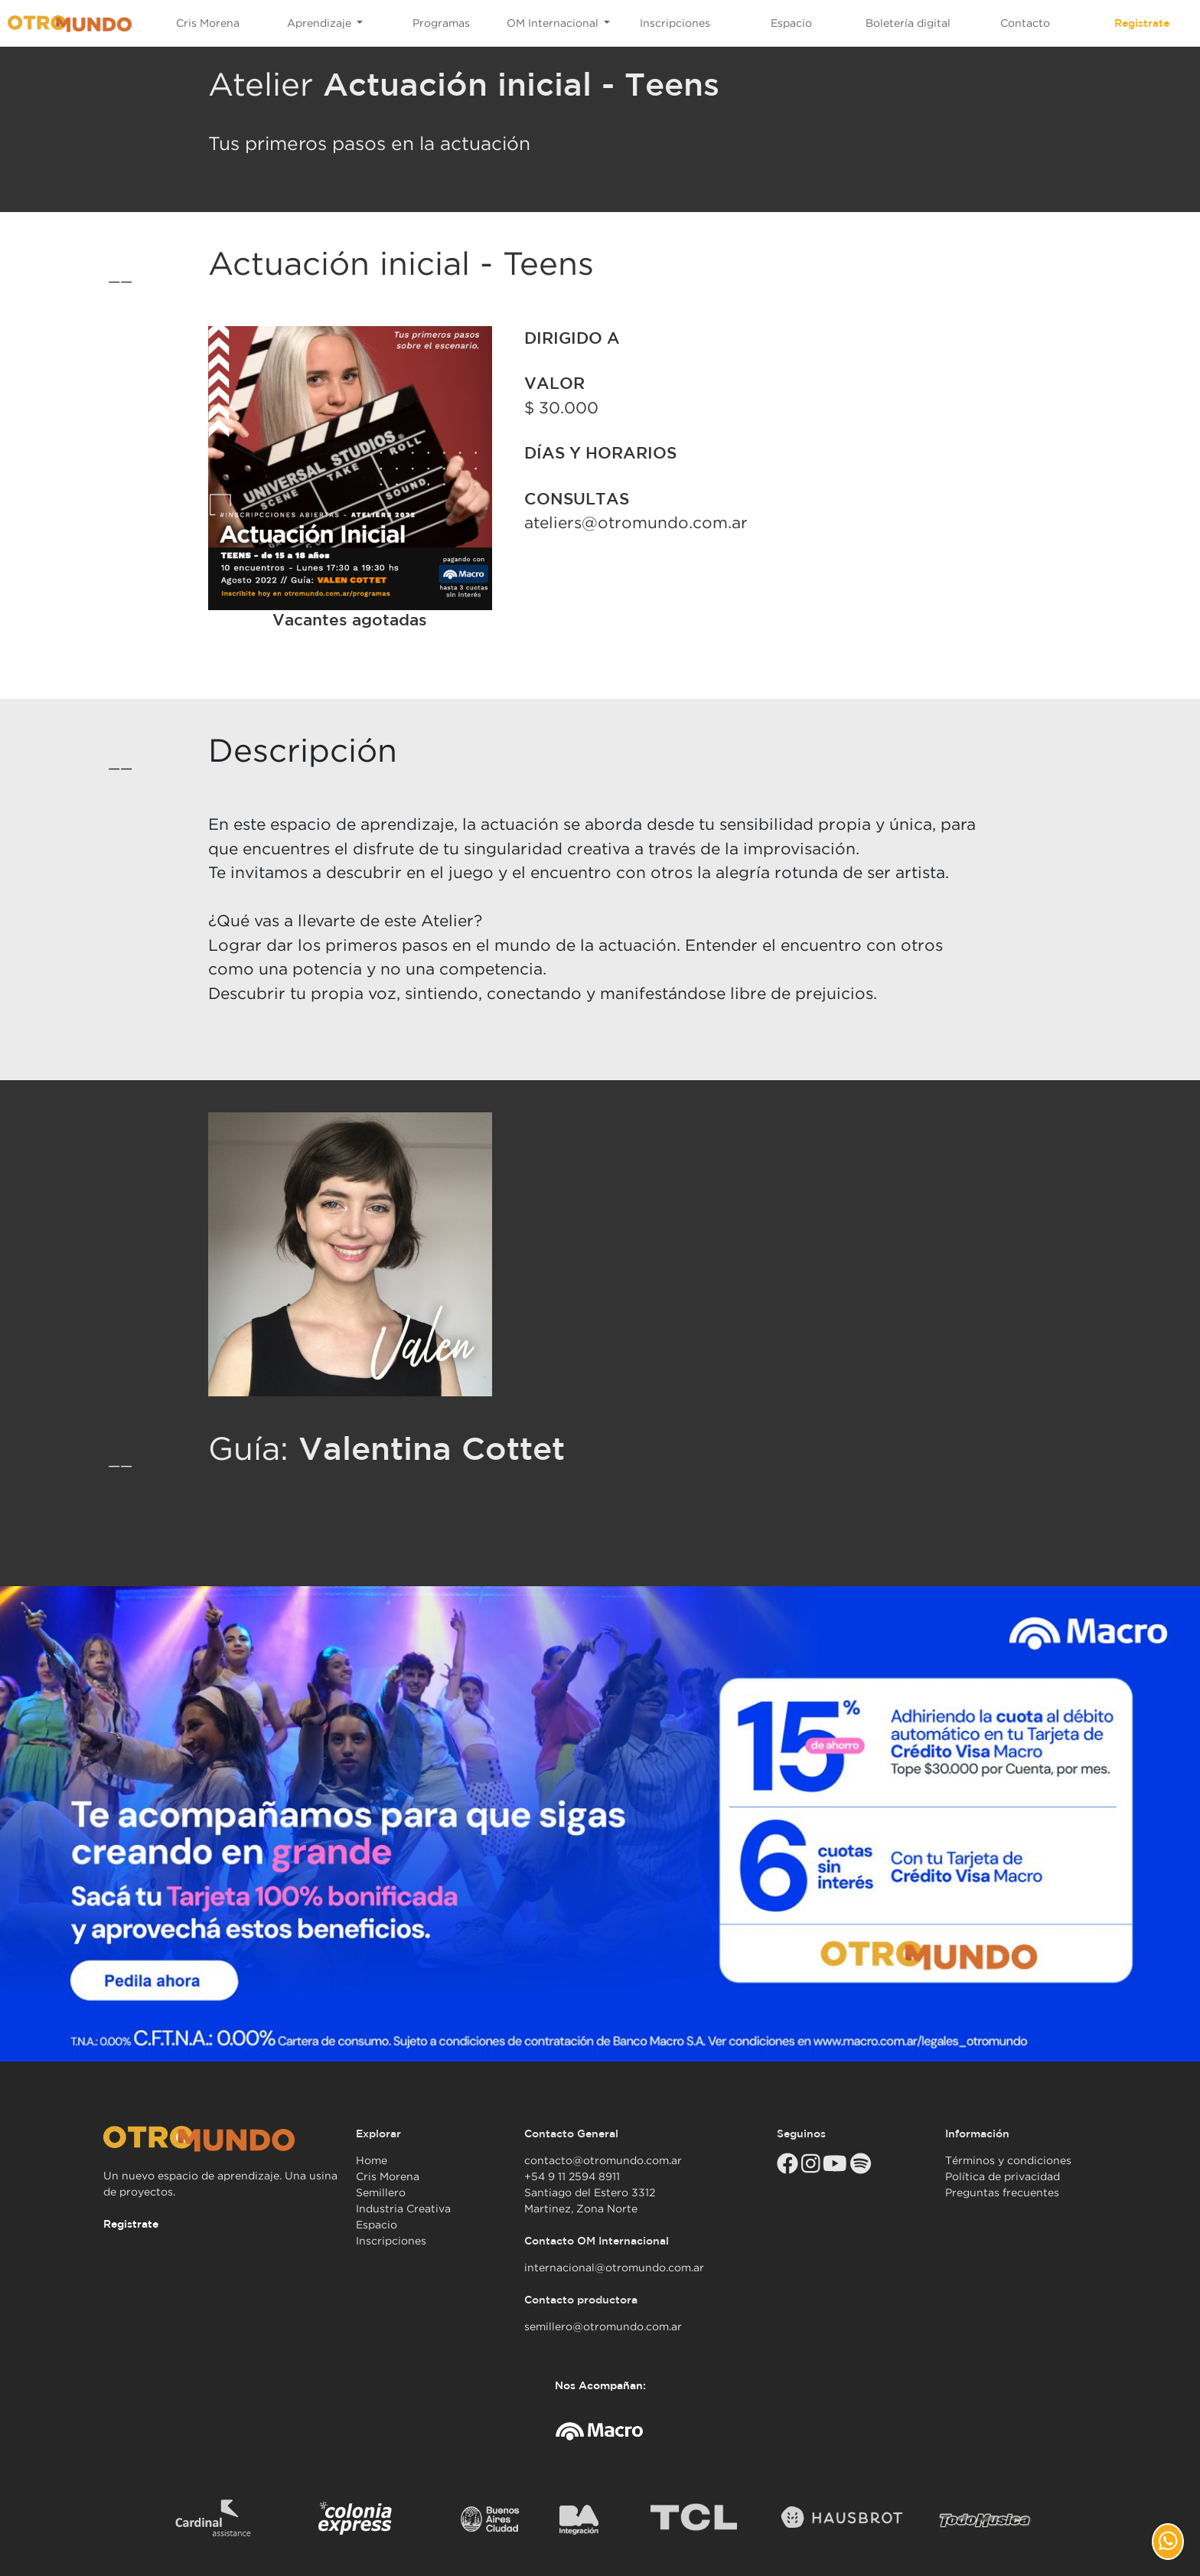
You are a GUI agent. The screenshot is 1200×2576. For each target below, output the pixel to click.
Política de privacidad (1002, 2176)
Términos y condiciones (1008, 2160)
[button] (1168, 2542)
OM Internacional (554, 23)
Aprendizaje (320, 23)
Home (371, 2160)
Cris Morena (208, 23)
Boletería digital (908, 23)
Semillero (381, 2192)
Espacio (791, 23)
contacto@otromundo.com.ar (603, 2160)
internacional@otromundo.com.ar (614, 2267)
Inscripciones (675, 23)
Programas (441, 23)
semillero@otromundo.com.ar (603, 2326)
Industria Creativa (403, 2208)
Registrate (1141, 23)
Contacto (1025, 23)
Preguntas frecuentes (1002, 2192)
